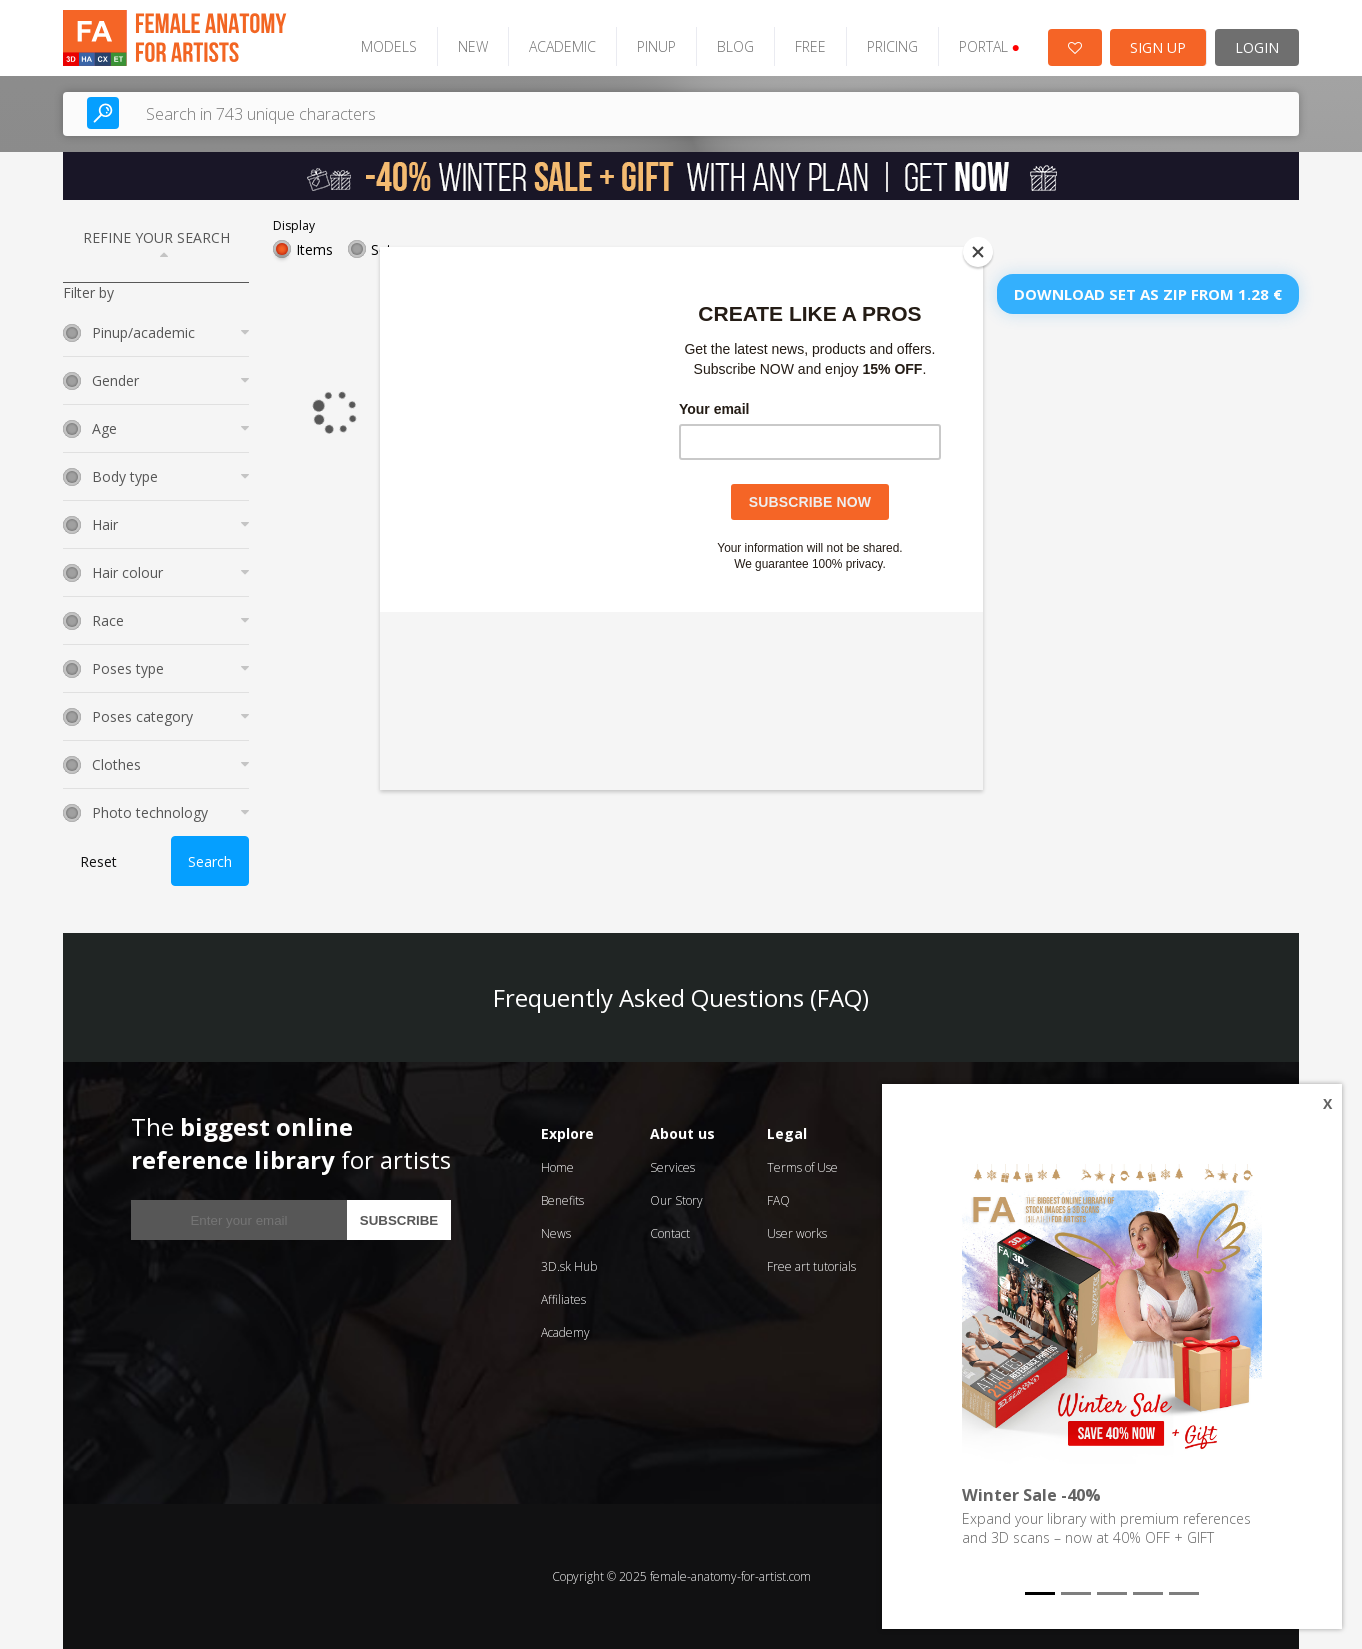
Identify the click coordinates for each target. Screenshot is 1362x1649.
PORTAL (989, 46)
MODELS (389, 46)
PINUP (656, 46)
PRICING (892, 46)
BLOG (735, 46)
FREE (810, 46)
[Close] (978, 252)
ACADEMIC (562, 46)
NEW (473, 46)
